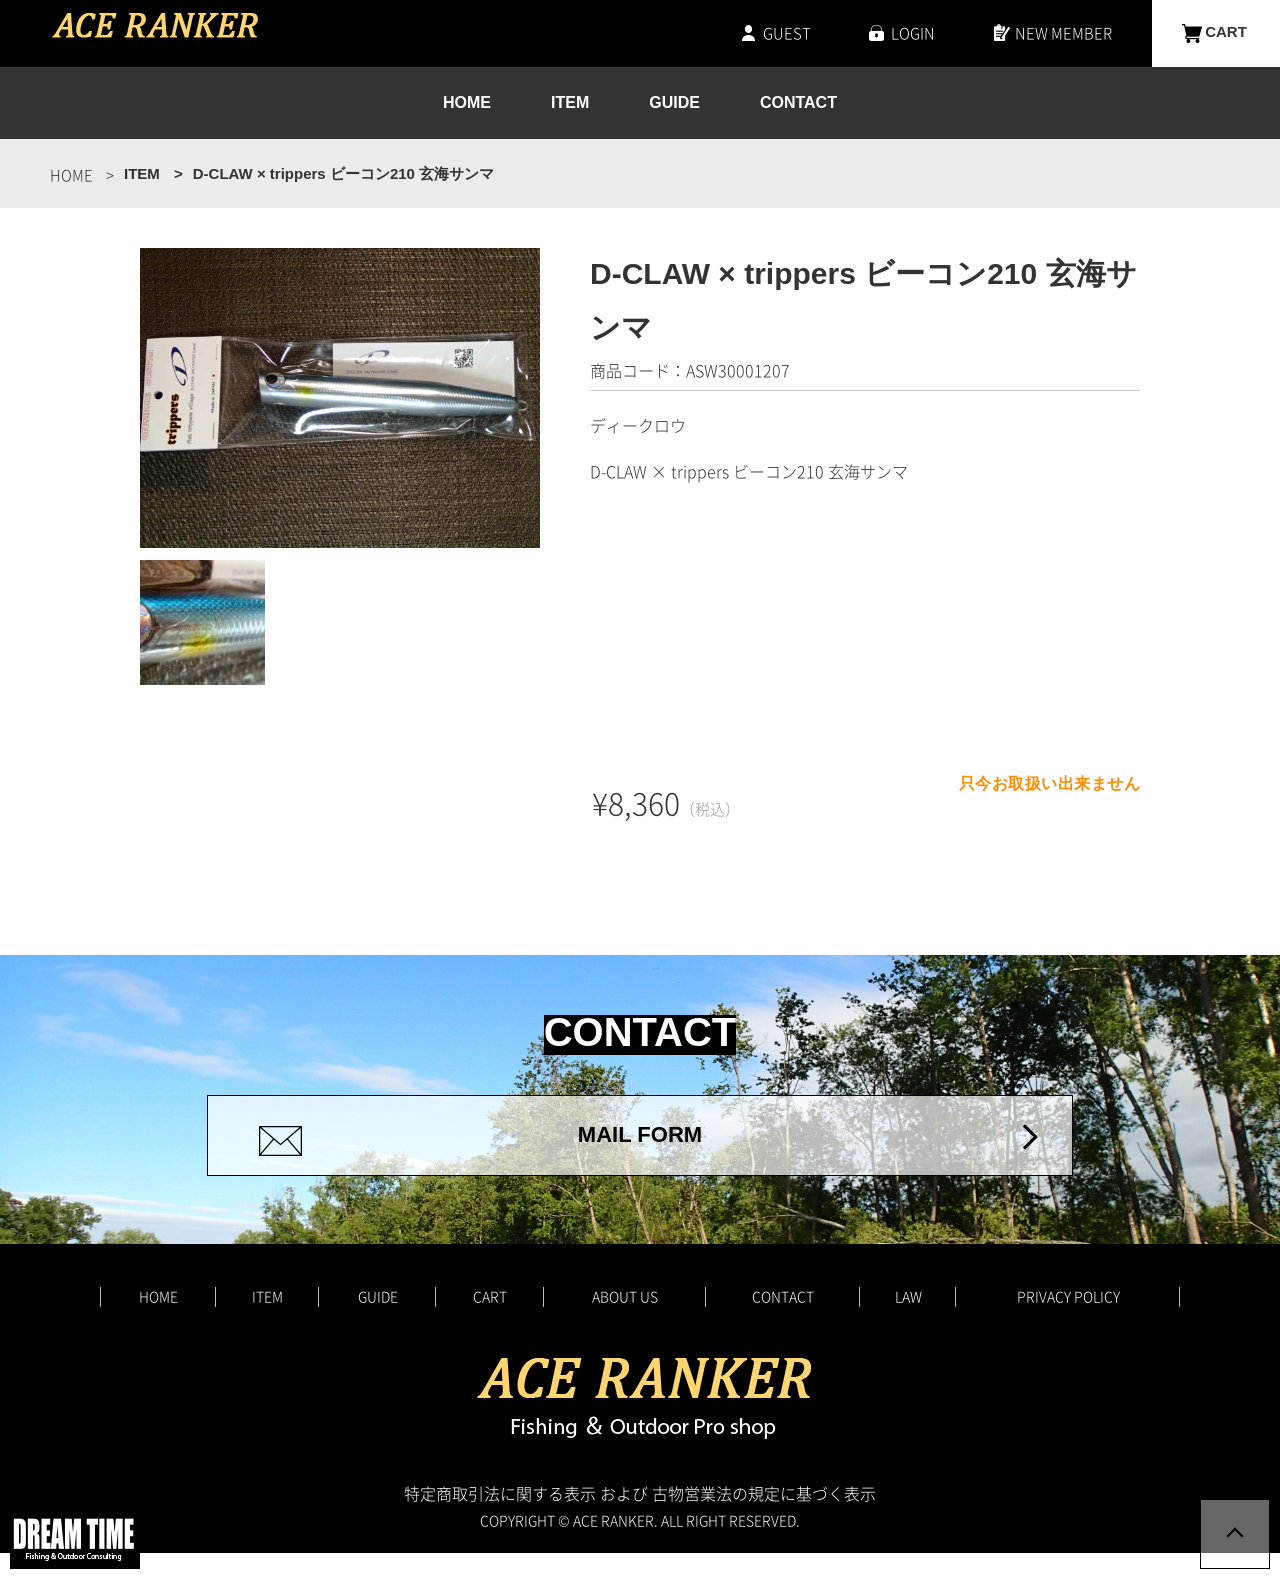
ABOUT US (625, 1321)
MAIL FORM (639, 1148)
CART (1226, 33)
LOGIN (913, 33)
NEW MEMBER (1063, 33)
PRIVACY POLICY (1068, 1321)
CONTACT (798, 103)
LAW (908, 1321)
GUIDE (674, 103)
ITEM (570, 103)
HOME (467, 103)
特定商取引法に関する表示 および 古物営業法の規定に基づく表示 (640, 1519)
